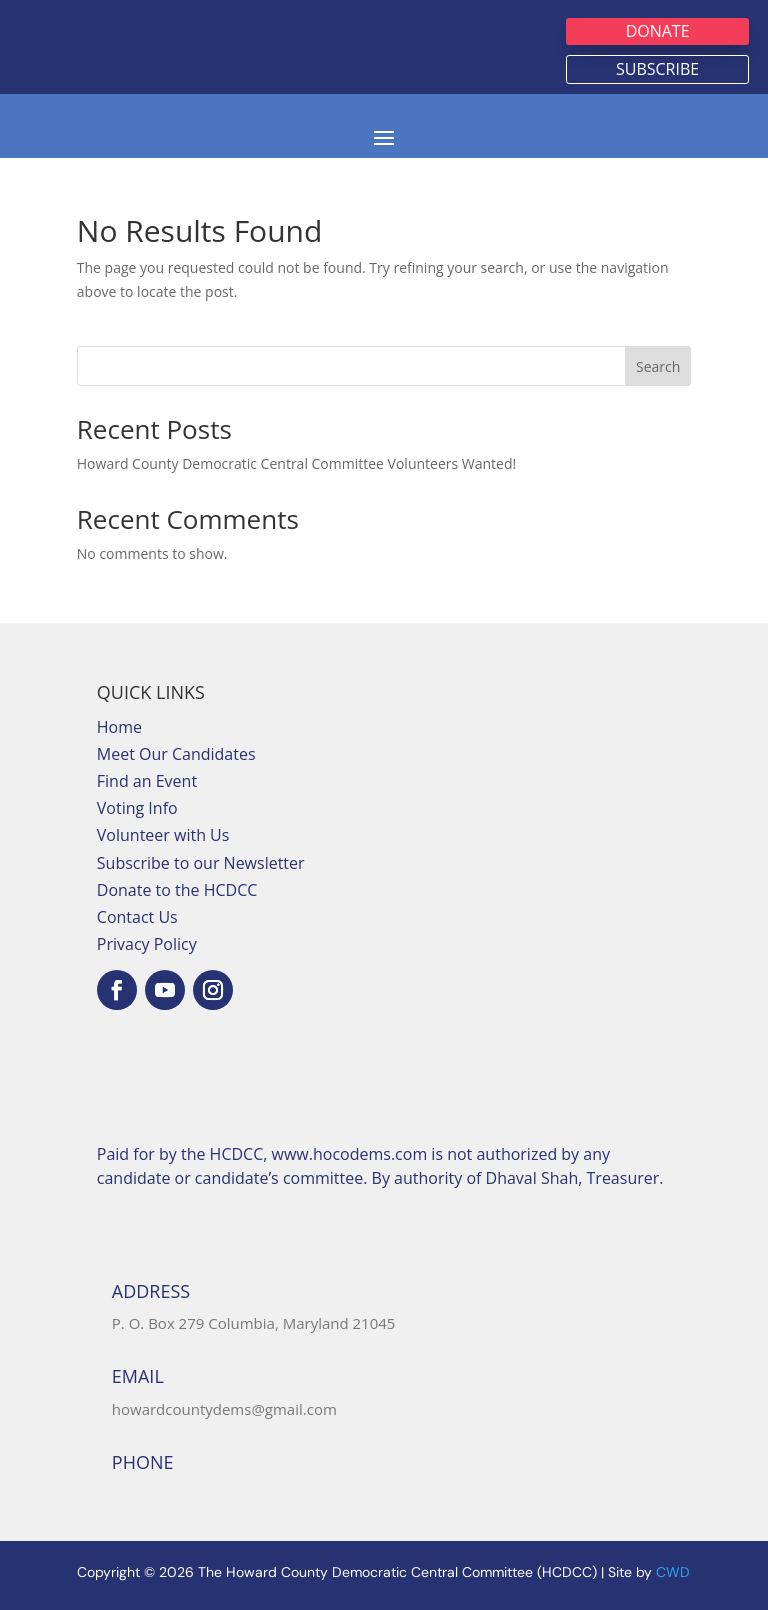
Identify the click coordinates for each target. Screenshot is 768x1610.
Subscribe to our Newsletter (201, 863)
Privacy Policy (147, 944)
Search (658, 366)
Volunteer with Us (163, 835)
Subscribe (657, 69)
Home (119, 727)
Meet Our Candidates (176, 754)
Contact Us (137, 917)
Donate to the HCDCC (177, 890)
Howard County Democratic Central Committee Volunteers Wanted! (296, 463)
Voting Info (137, 808)
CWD (673, 1572)
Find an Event (147, 781)
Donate (658, 31)
